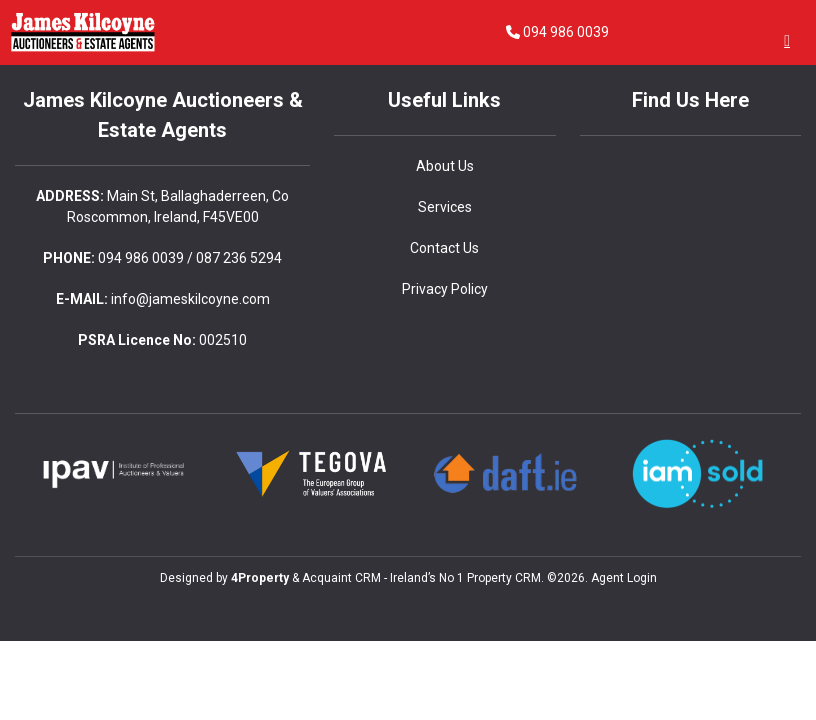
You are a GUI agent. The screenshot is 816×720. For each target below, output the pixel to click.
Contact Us (444, 248)
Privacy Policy (445, 289)
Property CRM (504, 578)
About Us (445, 166)
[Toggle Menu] (787, 40)
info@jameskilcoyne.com (190, 299)
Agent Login (624, 578)
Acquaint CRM (341, 578)
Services (445, 207)
